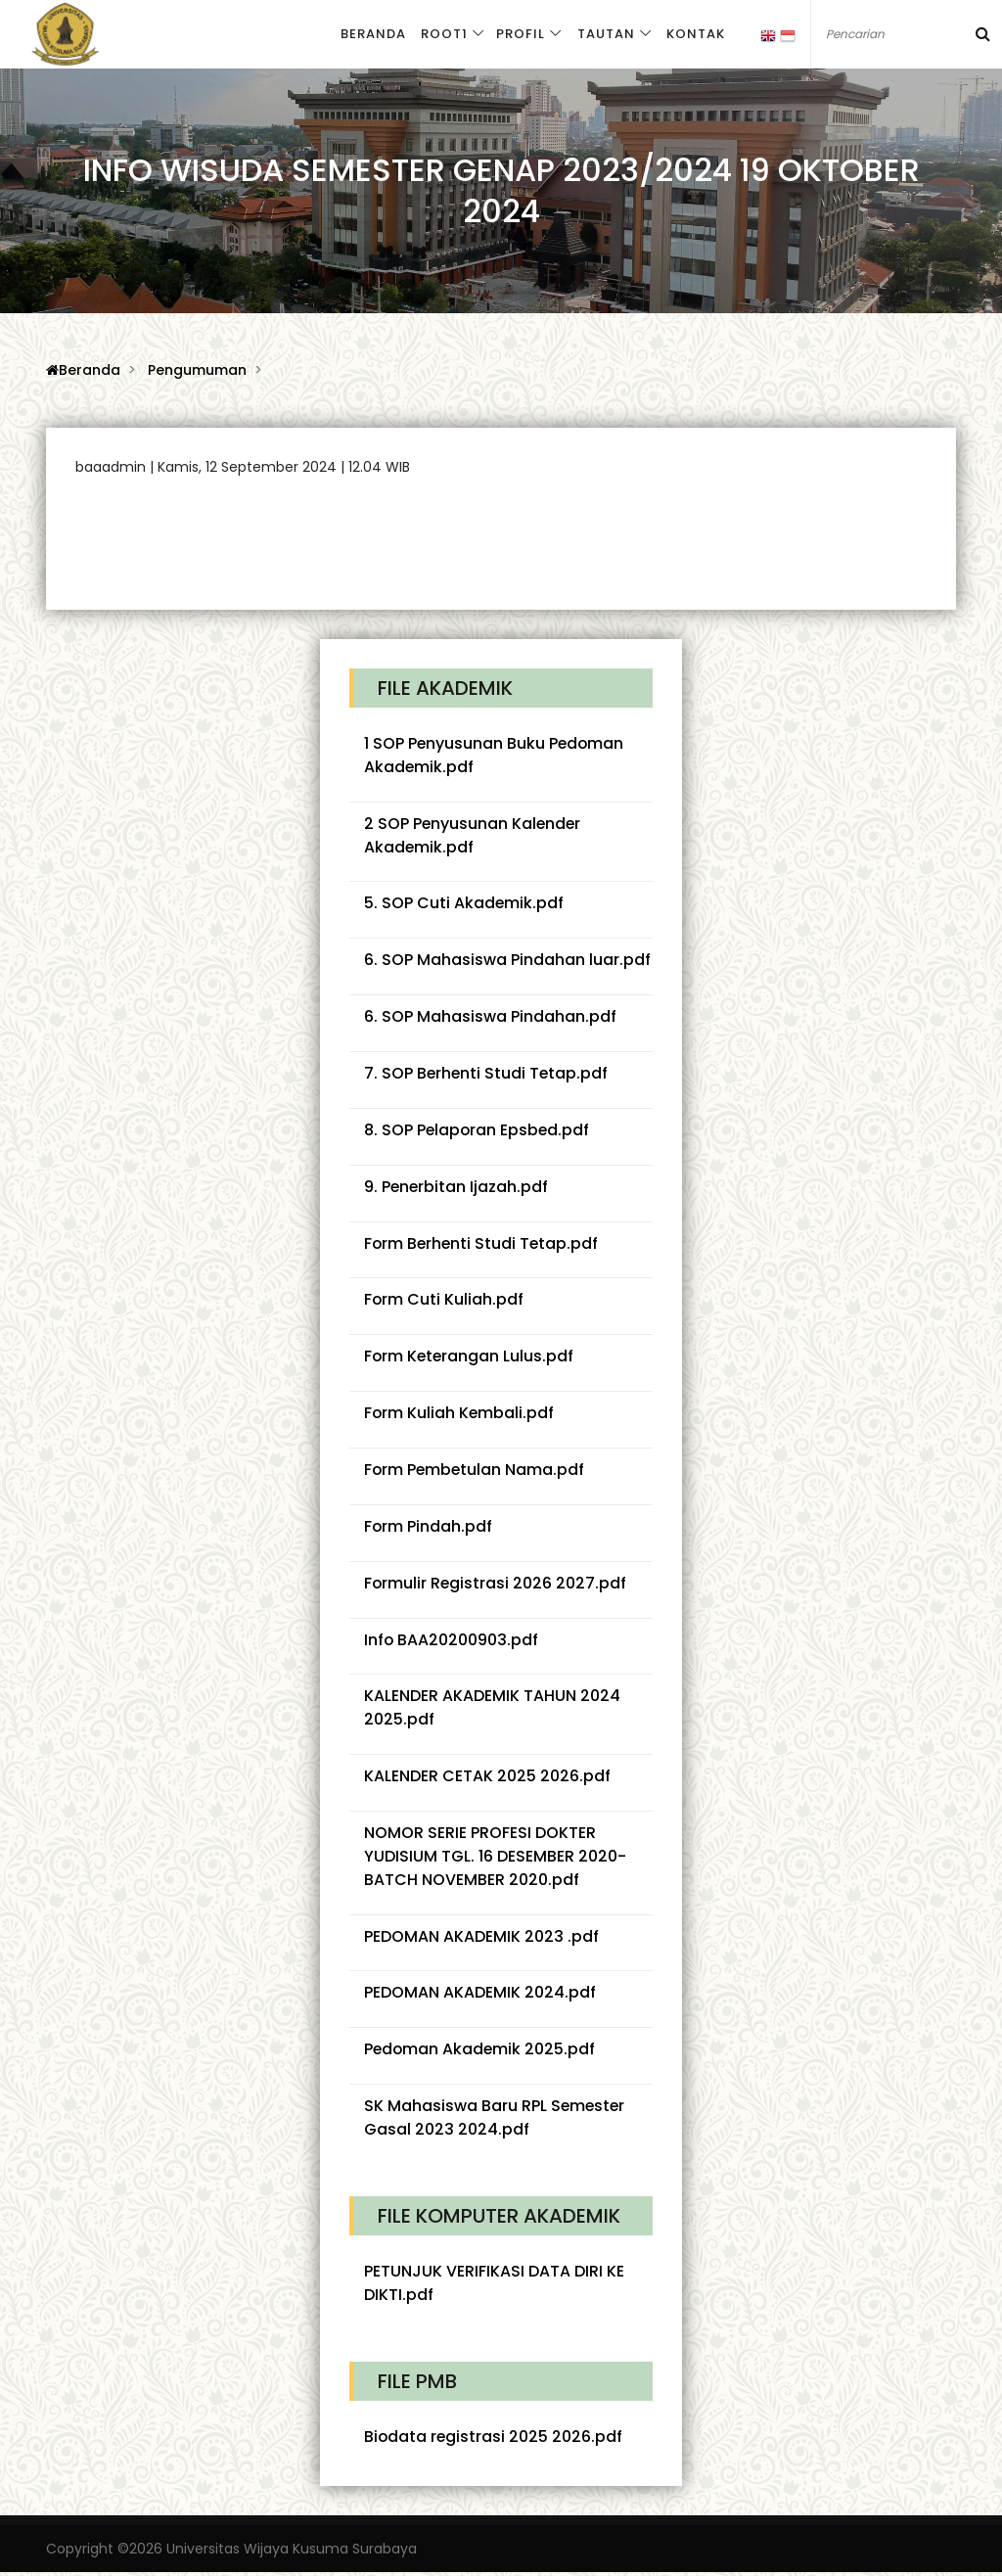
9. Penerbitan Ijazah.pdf (457, 1187)
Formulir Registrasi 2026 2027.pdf (496, 1585)
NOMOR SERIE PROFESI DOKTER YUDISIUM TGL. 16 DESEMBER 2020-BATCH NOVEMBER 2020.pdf (495, 1859)
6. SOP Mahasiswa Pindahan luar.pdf (507, 960)
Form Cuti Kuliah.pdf (444, 1301)
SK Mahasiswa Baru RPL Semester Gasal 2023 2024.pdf (495, 2121)
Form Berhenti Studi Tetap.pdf (483, 1244)
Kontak (691, 34)
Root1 (442, 34)
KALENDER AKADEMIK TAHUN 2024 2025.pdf (492, 1710)
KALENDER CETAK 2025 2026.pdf (487, 1779)
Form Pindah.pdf (428, 1528)
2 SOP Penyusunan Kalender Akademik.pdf (473, 835)
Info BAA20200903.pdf (451, 1642)
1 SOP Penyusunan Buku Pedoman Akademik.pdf (495, 755)
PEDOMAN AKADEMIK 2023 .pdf (481, 1939)
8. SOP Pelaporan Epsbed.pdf (478, 1131)
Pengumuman (197, 370)
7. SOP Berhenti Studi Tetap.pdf (487, 1074)
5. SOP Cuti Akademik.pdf (464, 904)
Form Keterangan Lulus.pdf (470, 1358)
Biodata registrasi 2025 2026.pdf (494, 2440)
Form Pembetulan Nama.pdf (475, 1471)
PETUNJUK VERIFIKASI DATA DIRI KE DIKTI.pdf (494, 2287)
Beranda (372, 34)
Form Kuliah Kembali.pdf (460, 1414)
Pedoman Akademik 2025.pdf (481, 2053)
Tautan (602, 34)
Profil (517, 34)
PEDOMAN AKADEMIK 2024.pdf (480, 1996)
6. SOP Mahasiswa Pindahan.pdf (490, 1017)
